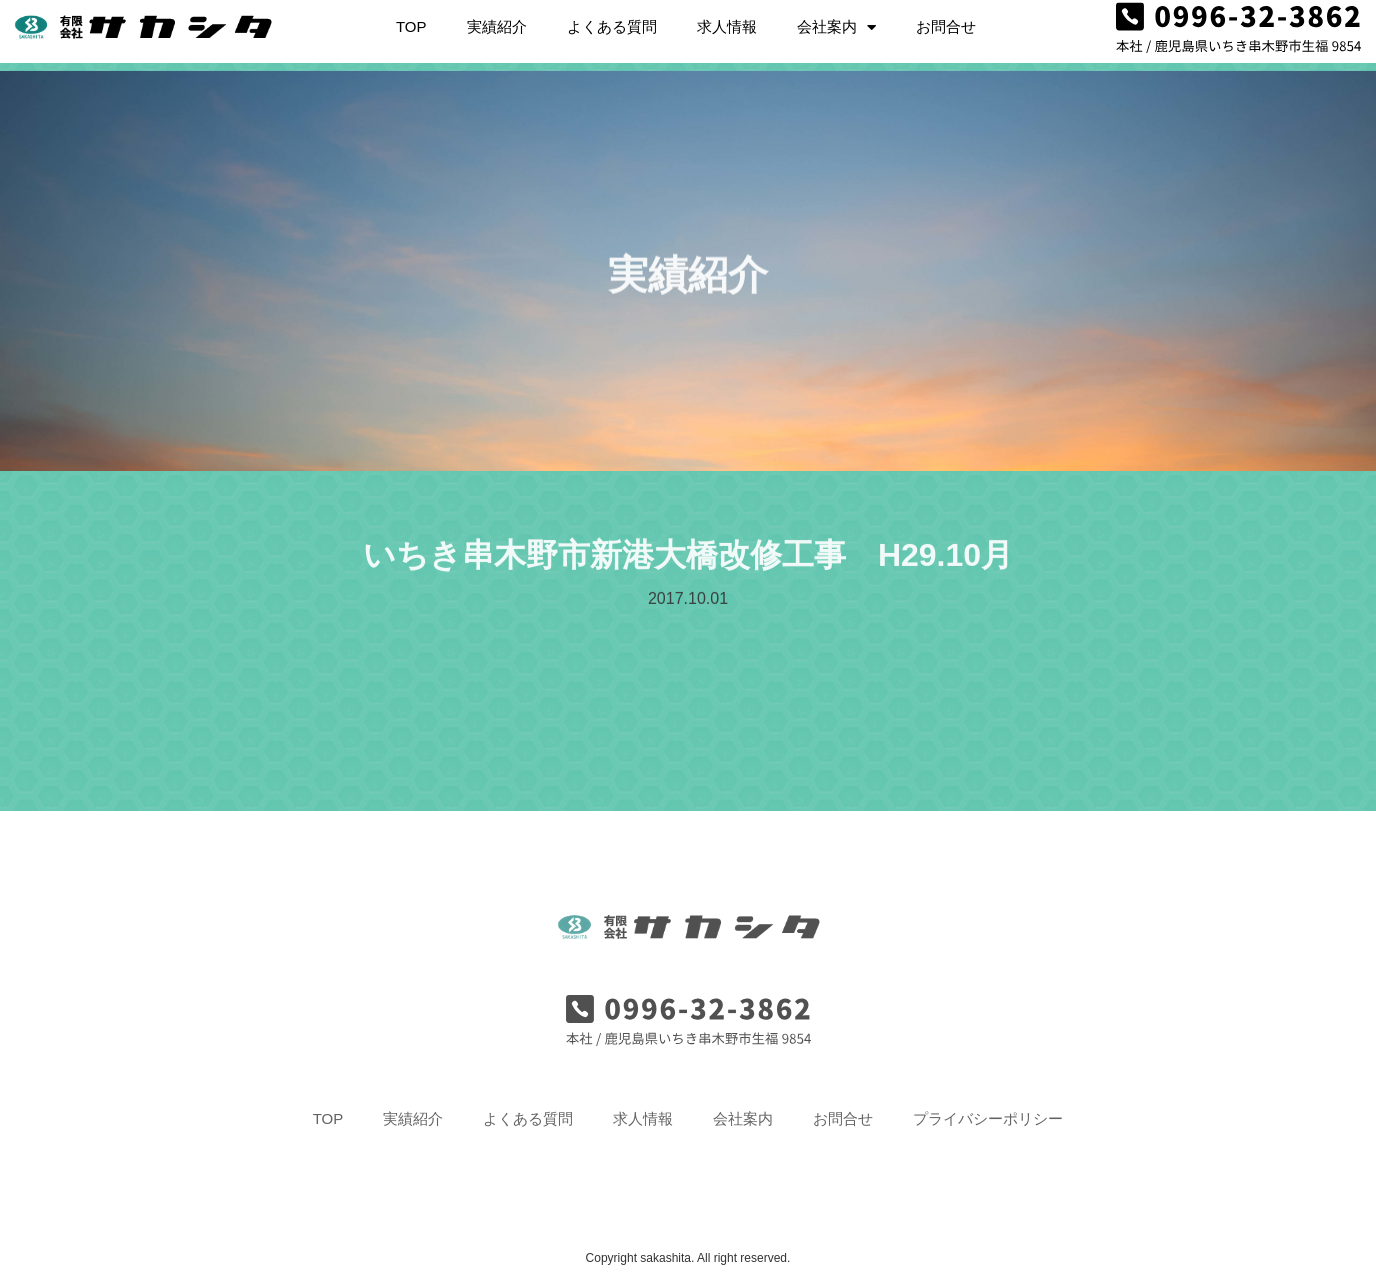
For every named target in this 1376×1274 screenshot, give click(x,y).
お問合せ (946, 19)
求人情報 (727, 19)
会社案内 (836, 20)
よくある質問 (612, 19)
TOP (411, 19)
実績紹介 (497, 19)
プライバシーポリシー (988, 1118)
